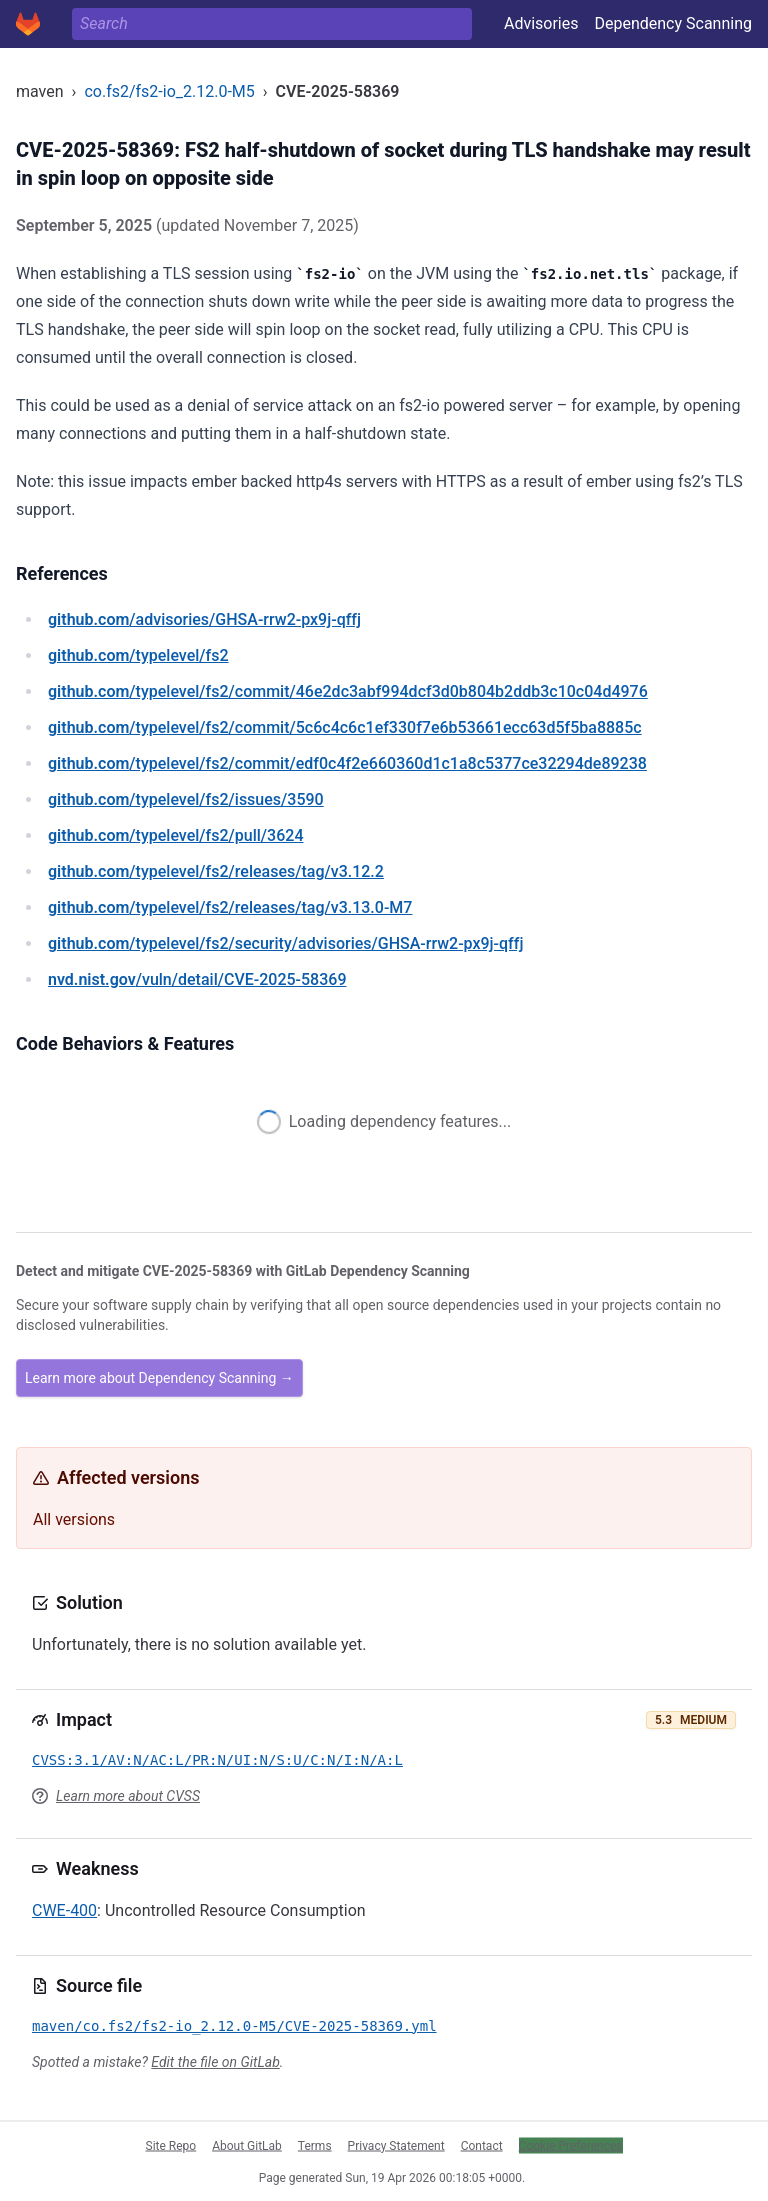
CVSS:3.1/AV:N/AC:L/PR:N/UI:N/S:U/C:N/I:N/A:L (217, 1760)
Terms (315, 2145)
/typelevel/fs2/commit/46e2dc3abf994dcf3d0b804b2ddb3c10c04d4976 (348, 691)
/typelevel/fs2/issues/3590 (186, 799)
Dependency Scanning (673, 23)
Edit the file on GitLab (215, 2062)
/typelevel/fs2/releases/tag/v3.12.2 (216, 871)
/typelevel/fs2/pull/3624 (175, 835)
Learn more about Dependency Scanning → (159, 1378)
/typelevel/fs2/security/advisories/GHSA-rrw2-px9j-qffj (285, 943)
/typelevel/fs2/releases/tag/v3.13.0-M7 (230, 907)
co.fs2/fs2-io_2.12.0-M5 (169, 91)
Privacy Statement (396, 2145)
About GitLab (247, 2145)
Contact (482, 2145)
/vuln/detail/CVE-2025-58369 (197, 979)
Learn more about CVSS (128, 1796)
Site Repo (171, 2145)
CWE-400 (64, 1910)
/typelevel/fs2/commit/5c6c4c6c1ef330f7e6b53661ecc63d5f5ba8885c (345, 727)
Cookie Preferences (571, 2145)
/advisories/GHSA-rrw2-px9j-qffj (204, 619)
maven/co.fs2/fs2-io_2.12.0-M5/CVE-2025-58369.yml (234, 2026)
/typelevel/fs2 (138, 655)
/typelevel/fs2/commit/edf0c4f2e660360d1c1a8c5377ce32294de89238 (347, 763)
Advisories (541, 23)
